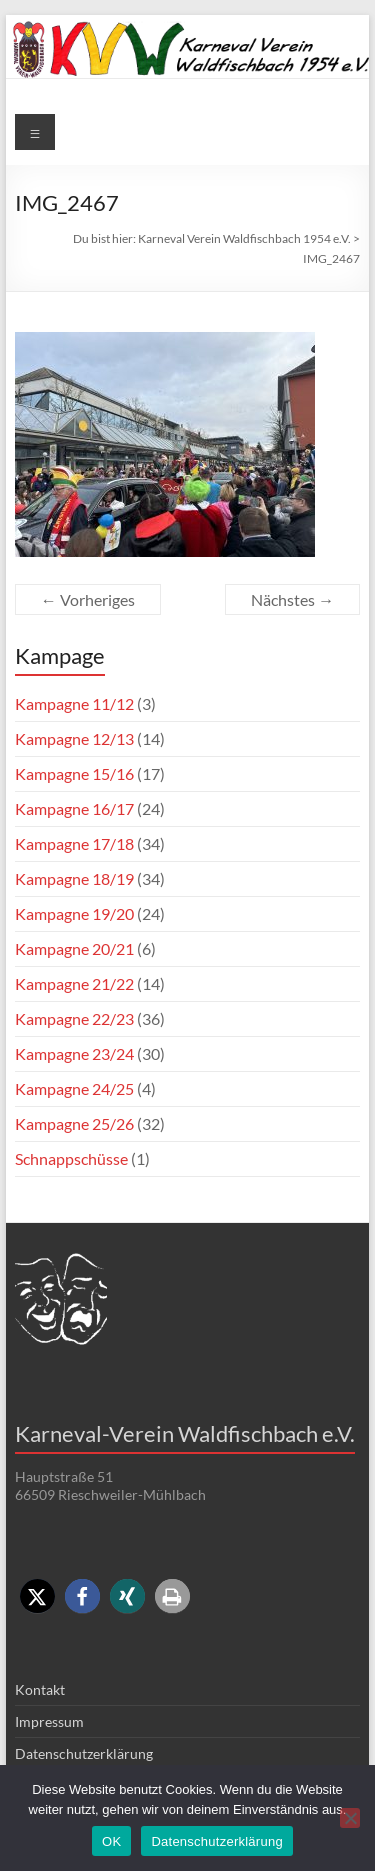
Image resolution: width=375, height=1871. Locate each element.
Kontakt (40, 1689)
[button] (37, 1596)
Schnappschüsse (71, 1158)
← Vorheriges (88, 599)
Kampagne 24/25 (74, 1088)
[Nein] (350, 1818)
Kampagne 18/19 (74, 878)
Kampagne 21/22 (74, 983)
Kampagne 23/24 (74, 1053)
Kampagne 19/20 (74, 913)
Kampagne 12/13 (74, 738)
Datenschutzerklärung (84, 1753)
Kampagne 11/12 (74, 703)
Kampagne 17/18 (74, 843)
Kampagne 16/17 (74, 808)
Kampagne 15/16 (74, 773)
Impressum (49, 1721)
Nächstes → (292, 599)
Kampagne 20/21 (74, 948)
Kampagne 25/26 (74, 1123)
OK (111, 1841)
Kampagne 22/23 (74, 1018)
